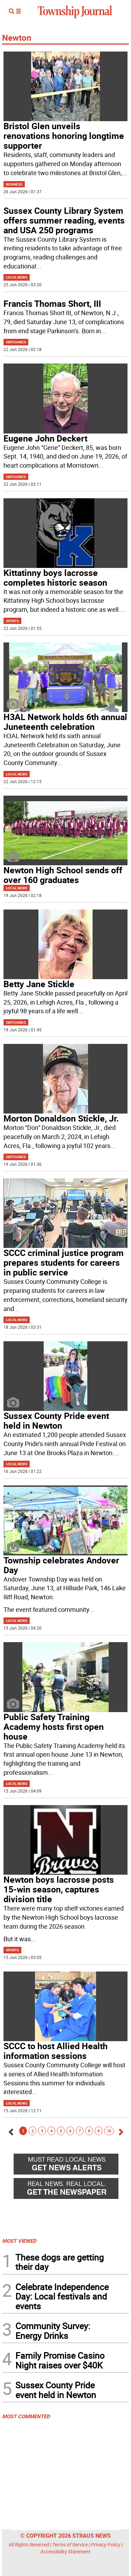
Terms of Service (70, 2544)
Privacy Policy (106, 2544)
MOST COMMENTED (26, 2416)
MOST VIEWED (19, 2240)
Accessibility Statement (65, 2551)
